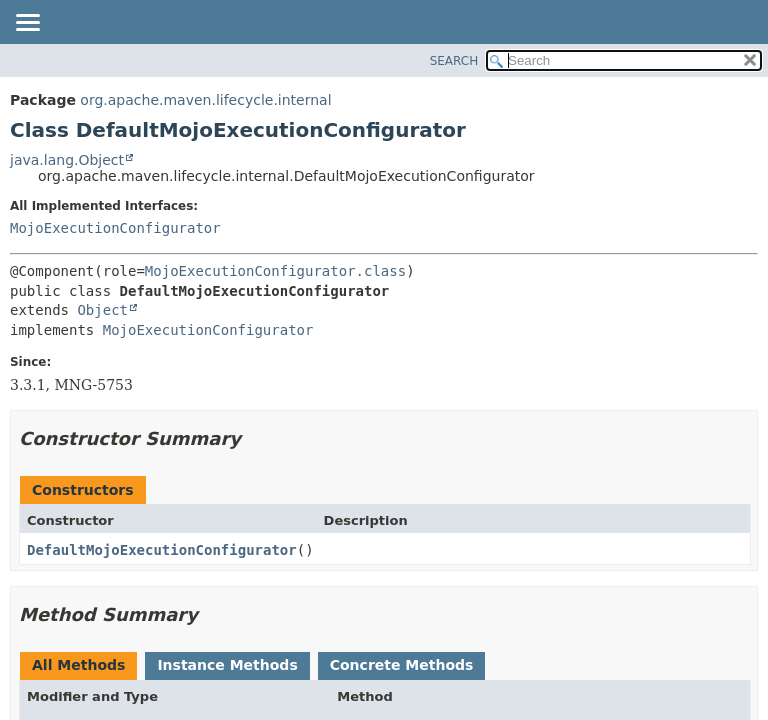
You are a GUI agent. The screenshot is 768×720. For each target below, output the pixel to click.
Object (102, 310)
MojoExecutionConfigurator (115, 228)
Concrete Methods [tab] (402, 665)
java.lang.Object (67, 160)
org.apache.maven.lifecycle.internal (205, 100)
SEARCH (454, 61)
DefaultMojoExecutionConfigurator (162, 550)
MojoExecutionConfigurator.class (275, 271)
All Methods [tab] (78, 665)
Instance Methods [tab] (227, 665)
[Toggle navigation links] (27, 24)
